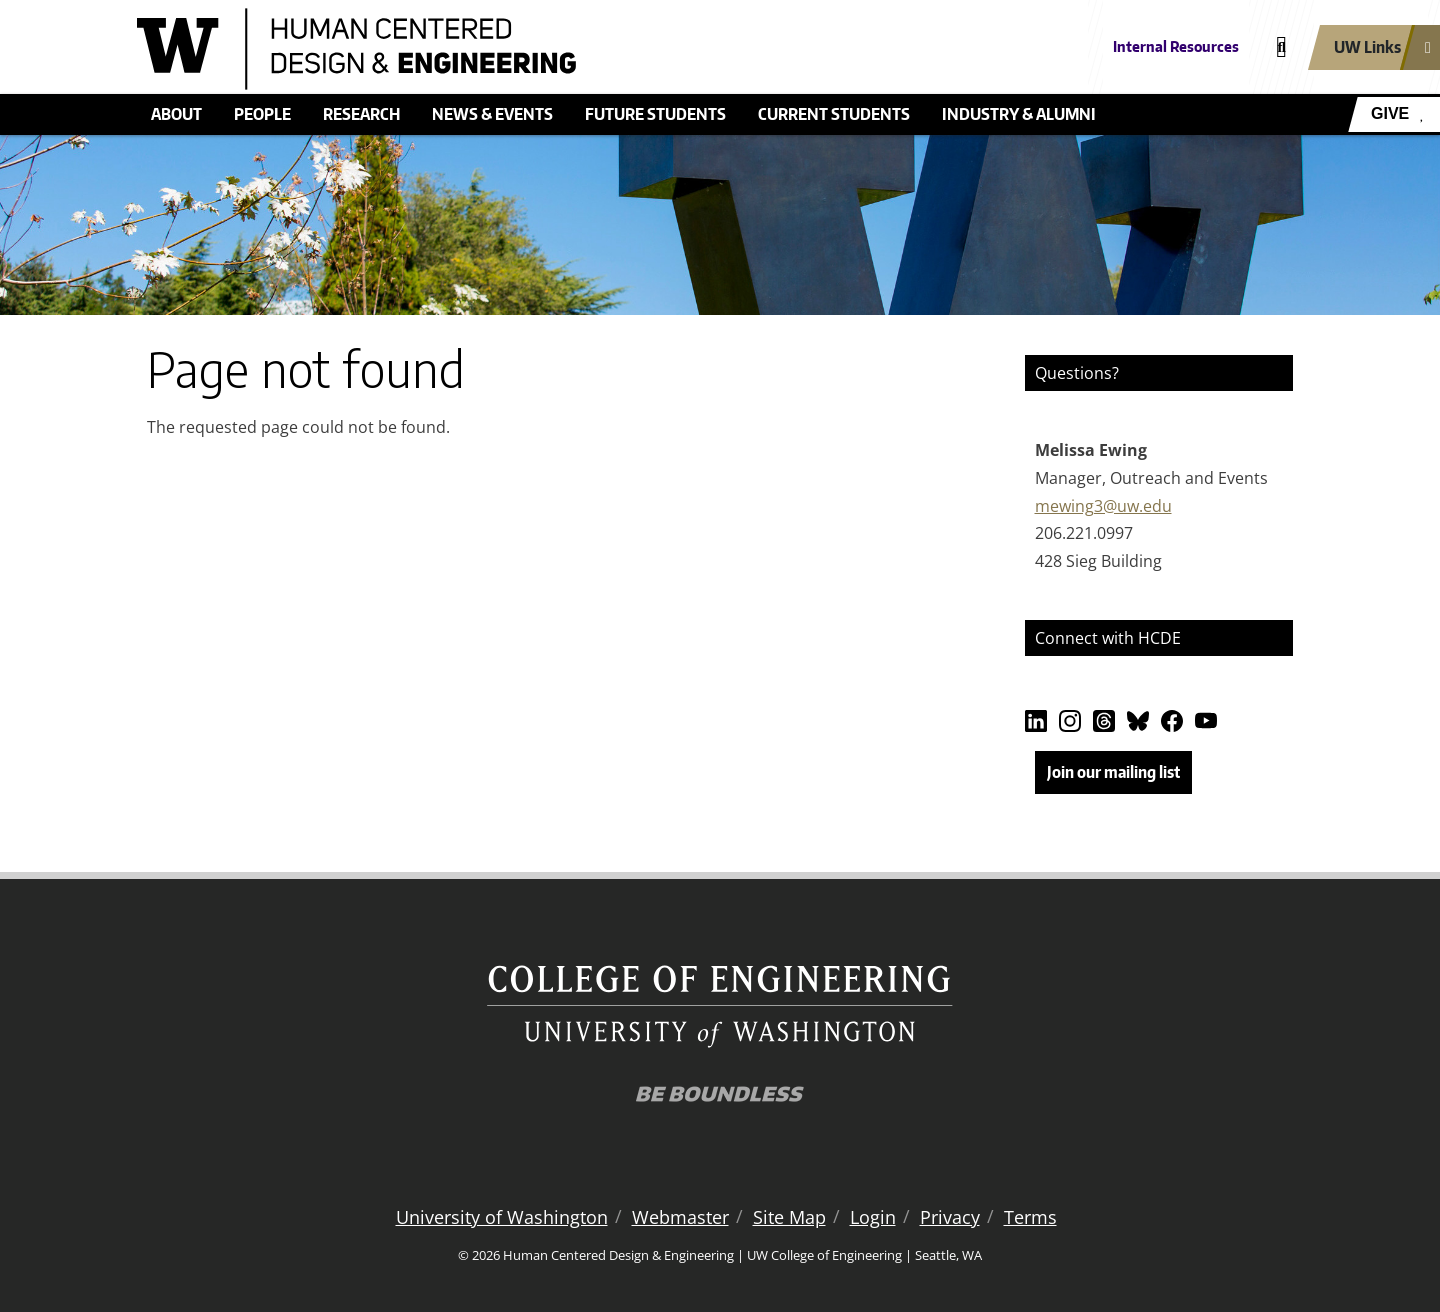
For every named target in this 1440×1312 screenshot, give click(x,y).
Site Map (789, 1217)
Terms (1030, 1217)
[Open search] (1281, 47)
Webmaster (680, 1217)
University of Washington (502, 1217)
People (262, 114)
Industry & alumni (1019, 114)
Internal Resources (1176, 46)
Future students (655, 114)
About (176, 114)
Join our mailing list (1113, 772)
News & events (492, 114)
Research (361, 114)
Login (873, 1217)
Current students (834, 114)
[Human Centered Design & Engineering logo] (574, 49)
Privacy (950, 1217)
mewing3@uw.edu (1103, 506)
